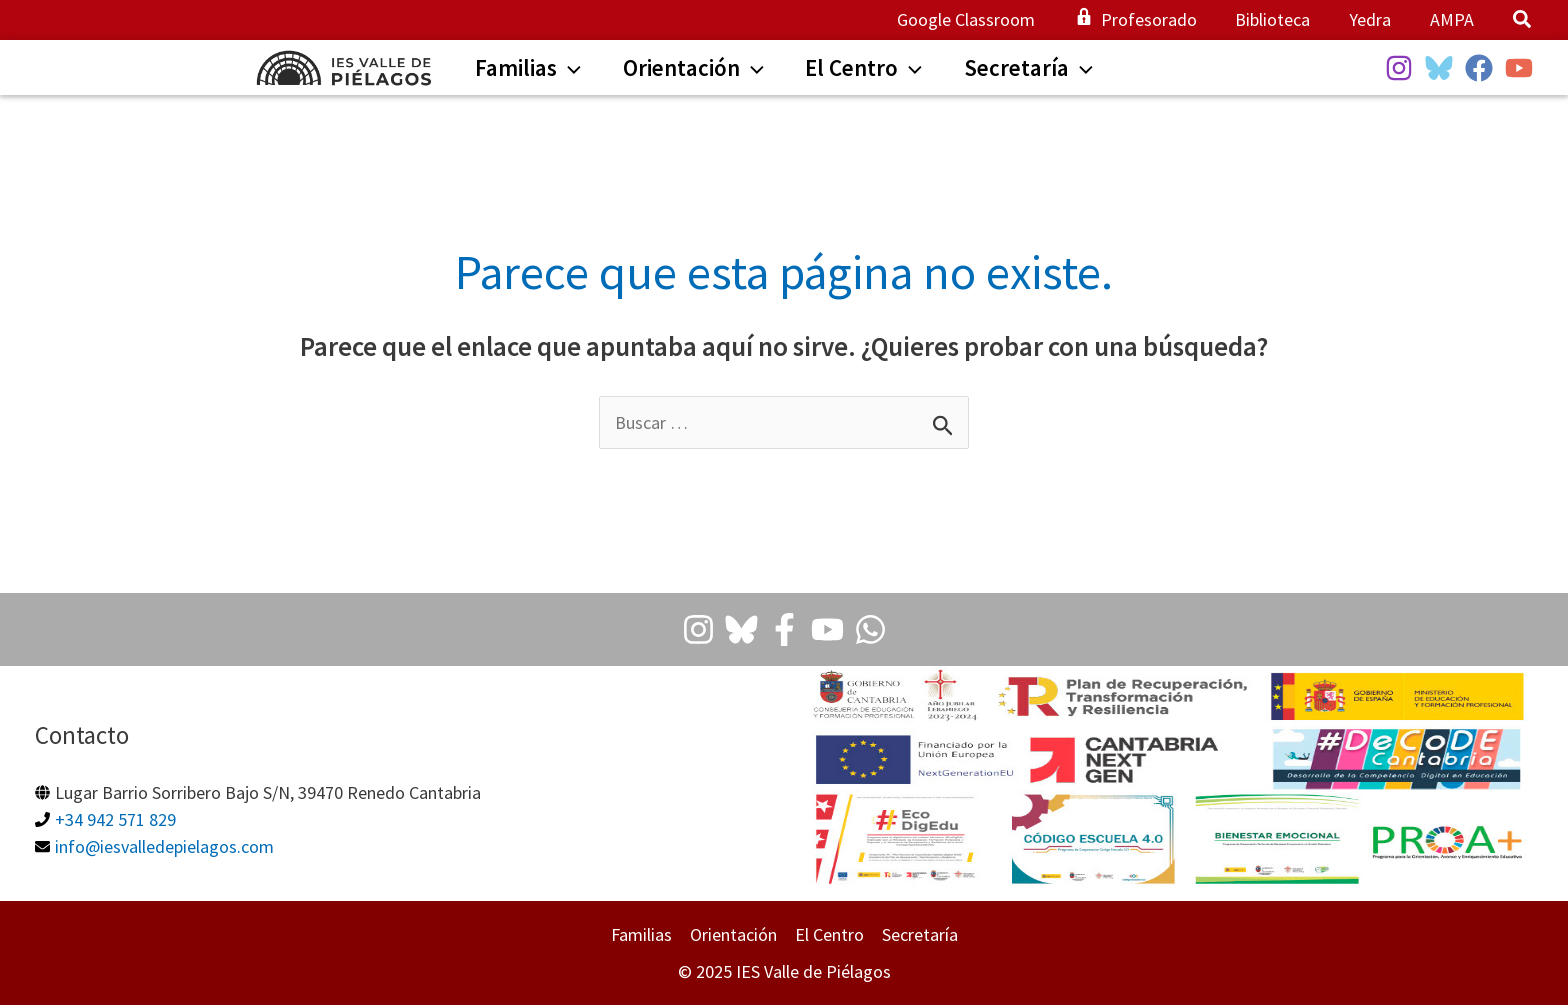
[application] (563, 70)
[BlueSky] (1439, 68)
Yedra (1374, 19)
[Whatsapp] (870, 629)
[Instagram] (1399, 68)
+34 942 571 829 (115, 819)
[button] (1523, 21)
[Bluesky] (741, 629)
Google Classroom (978, 19)
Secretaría (920, 934)
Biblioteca (1279, 19)
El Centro (829, 934)
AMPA (1453, 19)
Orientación (733, 934)
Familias (641, 934)
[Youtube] (827, 629)
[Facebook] (1479, 68)
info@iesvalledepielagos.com (164, 846)
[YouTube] (1519, 68)
